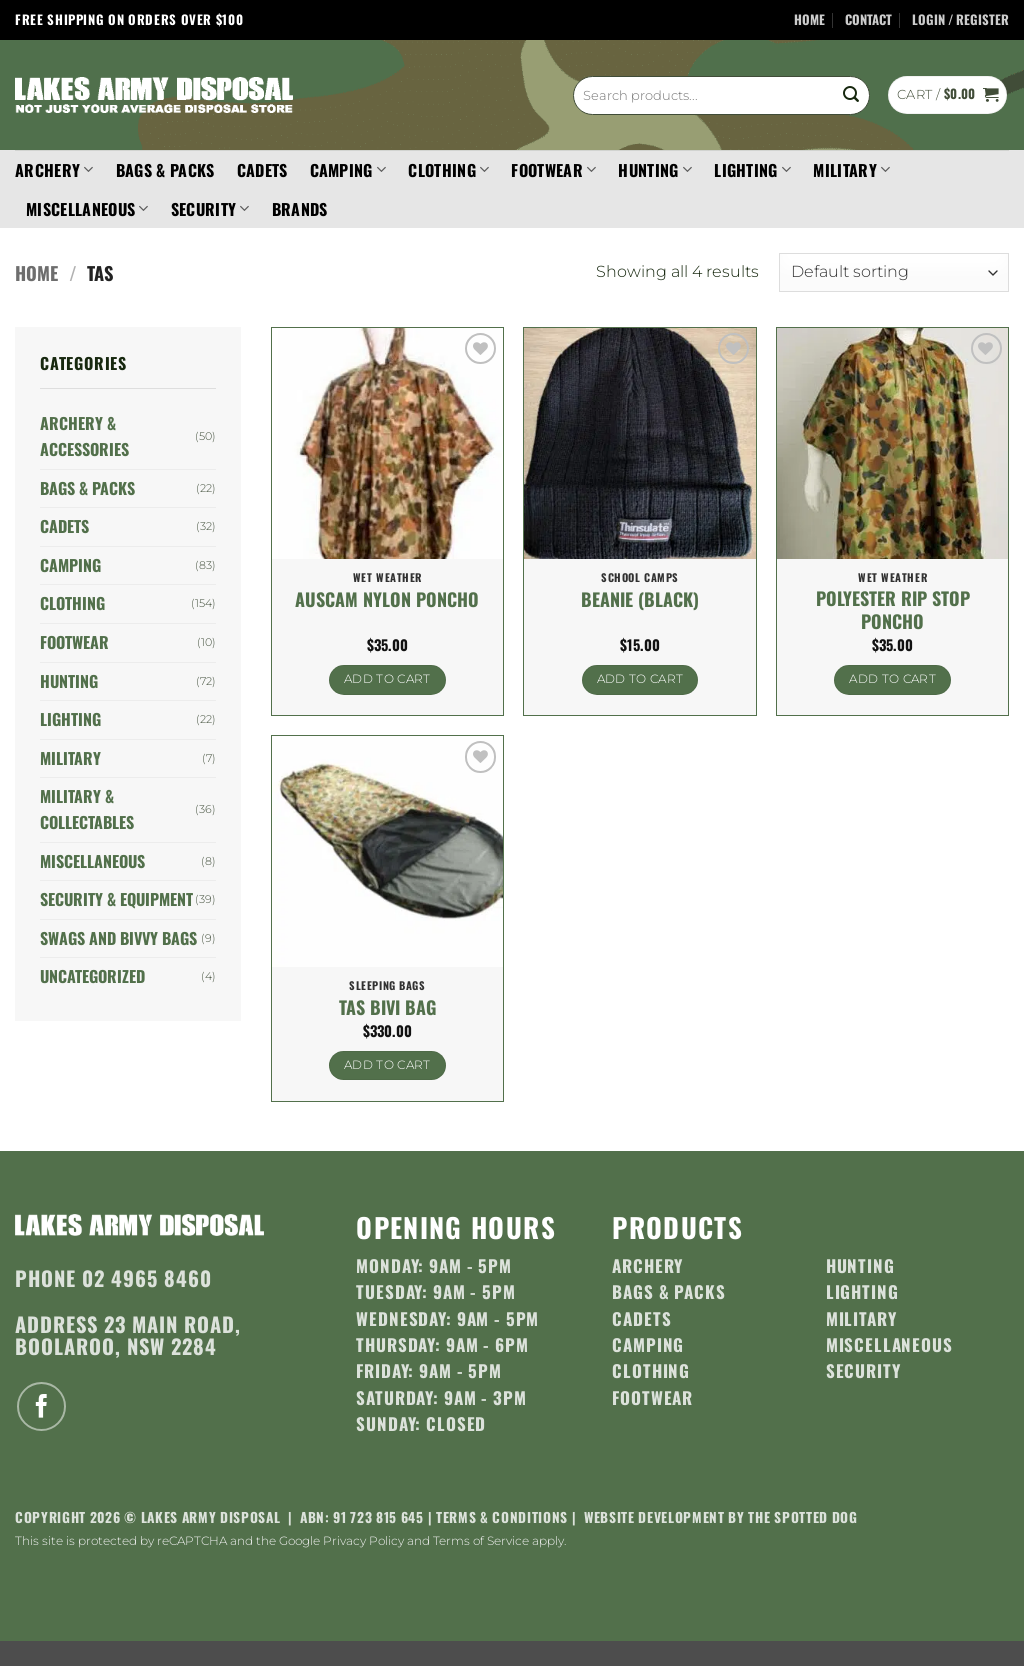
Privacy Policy (363, 1540)
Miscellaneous (87, 209)
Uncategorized (92, 976)
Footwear (553, 170)
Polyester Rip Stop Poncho (893, 610)
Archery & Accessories (84, 436)
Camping (348, 170)
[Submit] (851, 95)
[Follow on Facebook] (41, 1406)
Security (210, 209)
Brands (300, 209)
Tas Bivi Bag (387, 1007)
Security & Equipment (116, 899)
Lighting (752, 170)
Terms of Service (481, 1540)
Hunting (655, 170)
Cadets (262, 170)
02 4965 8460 (147, 1278)
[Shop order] (894, 272)
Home (809, 19)
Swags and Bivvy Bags (118, 938)
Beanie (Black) (640, 599)
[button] (960, 20)
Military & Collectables (87, 809)
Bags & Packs (165, 170)
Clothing (448, 170)
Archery (54, 170)
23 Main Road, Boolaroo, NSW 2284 (128, 1334)
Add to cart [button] (387, 679)
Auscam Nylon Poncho (387, 599)
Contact (868, 19)
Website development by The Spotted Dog (721, 1517)
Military (851, 170)
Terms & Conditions (502, 1517)
